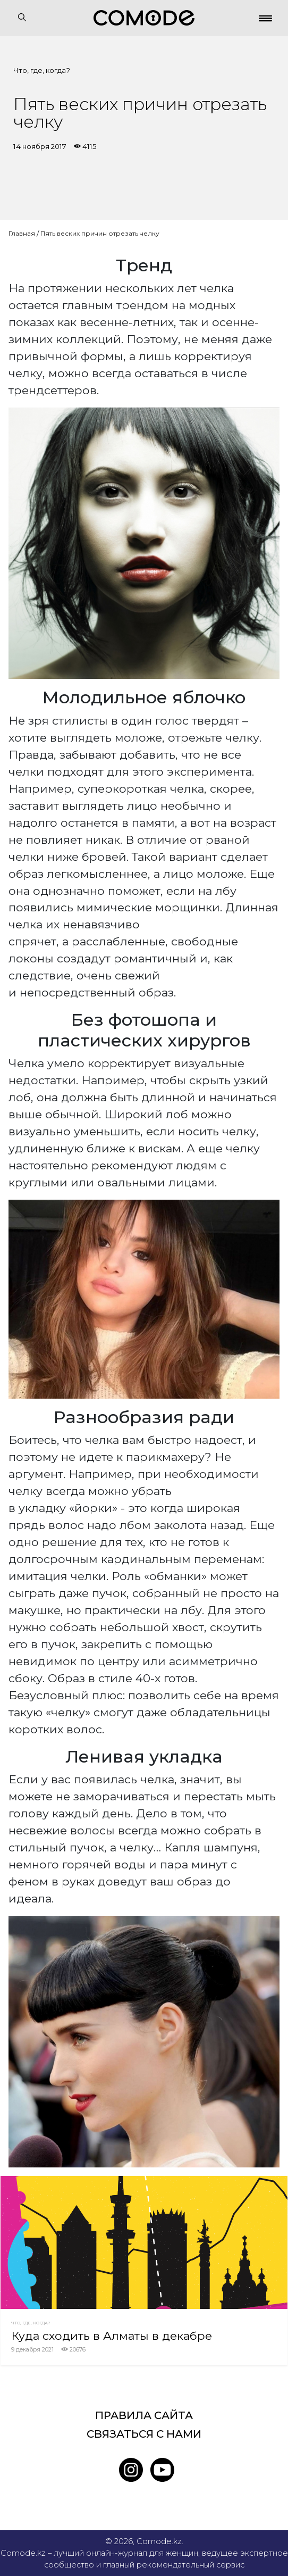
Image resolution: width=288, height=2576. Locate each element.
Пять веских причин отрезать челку (99, 233)
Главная (22, 233)
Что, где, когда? (41, 70)
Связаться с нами (144, 2434)
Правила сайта (144, 2415)
